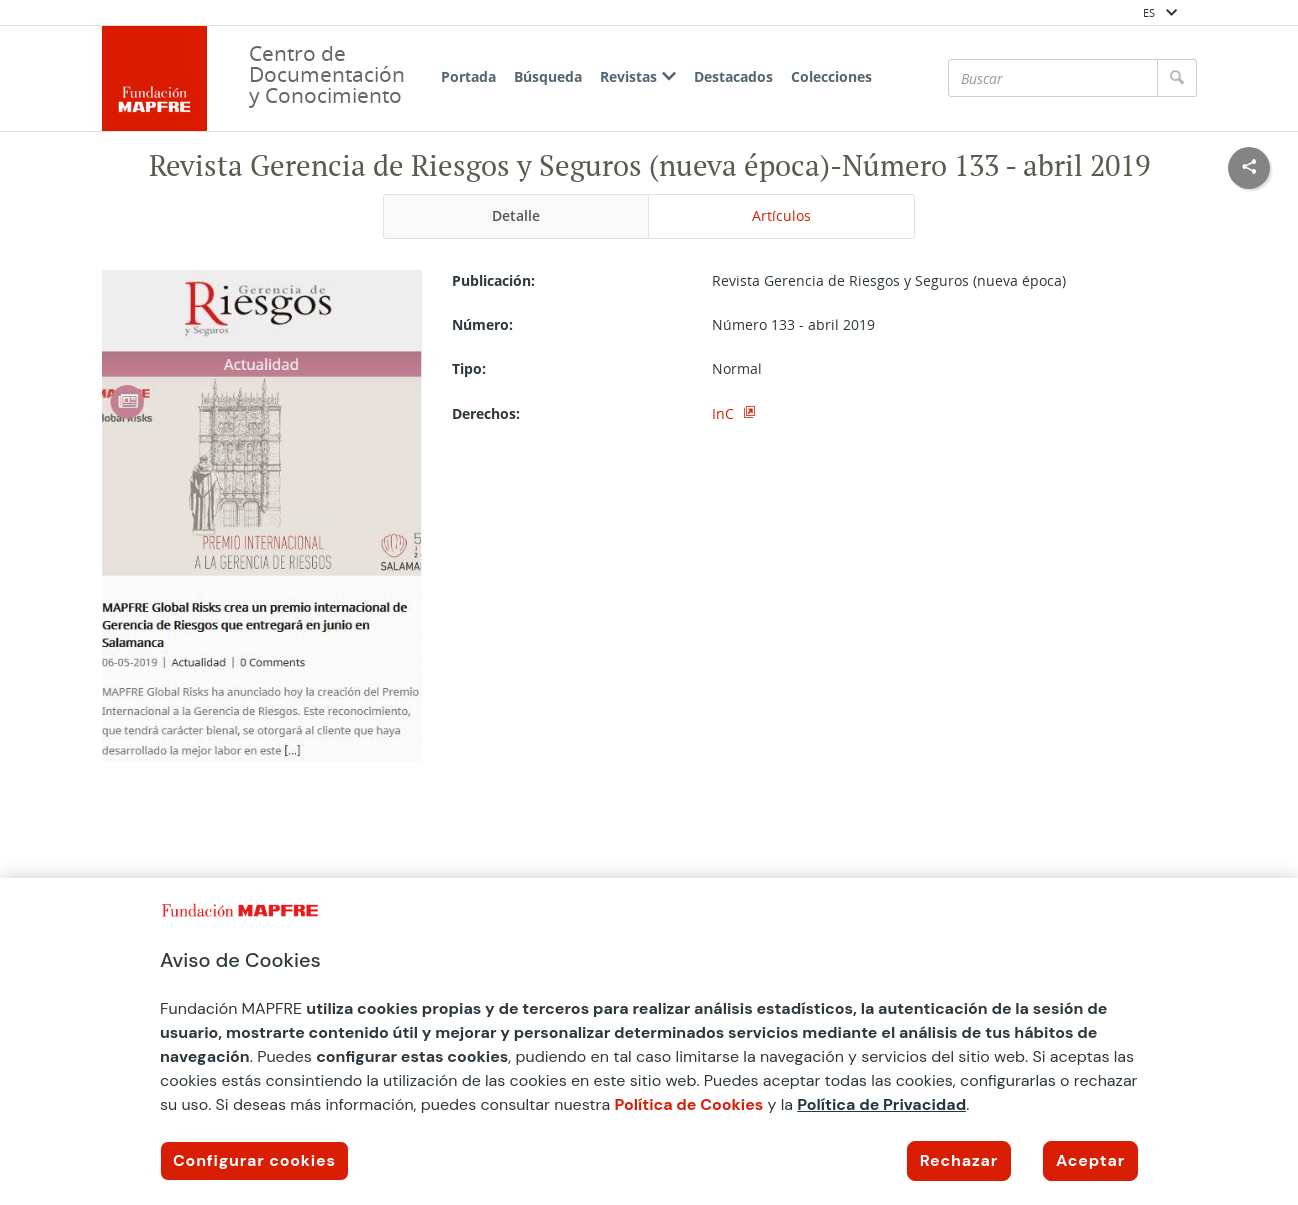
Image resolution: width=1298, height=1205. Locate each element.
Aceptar (1090, 1160)
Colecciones (831, 76)
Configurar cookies (254, 1160)
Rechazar (959, 1160)
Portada (468, 76)
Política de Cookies (688, 1104)
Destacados (733, 76)
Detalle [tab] (516, 215)
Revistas (638, 76)
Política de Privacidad (881, 1104)
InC (725, 413)
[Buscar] (1053, 78)
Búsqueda (548, 76)
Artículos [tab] (781, 215)
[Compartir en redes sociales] (1249, 168)
